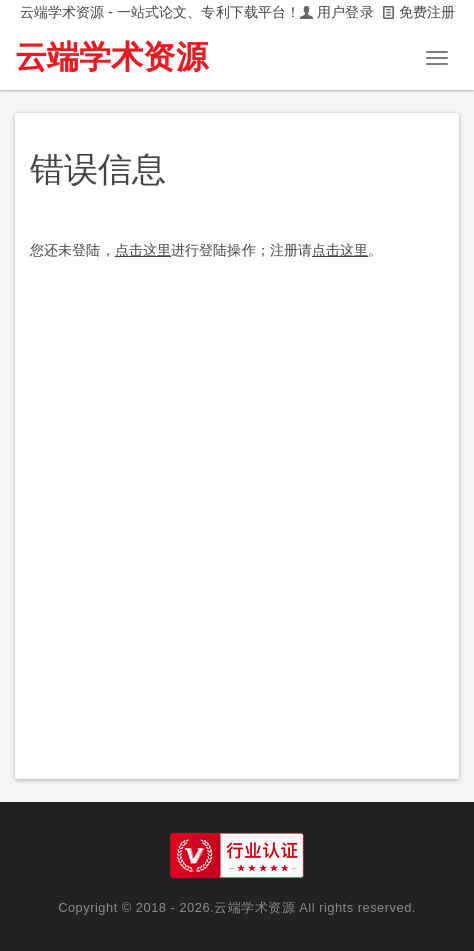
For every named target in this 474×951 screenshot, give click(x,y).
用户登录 (345, 12)
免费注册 (427, 12)
